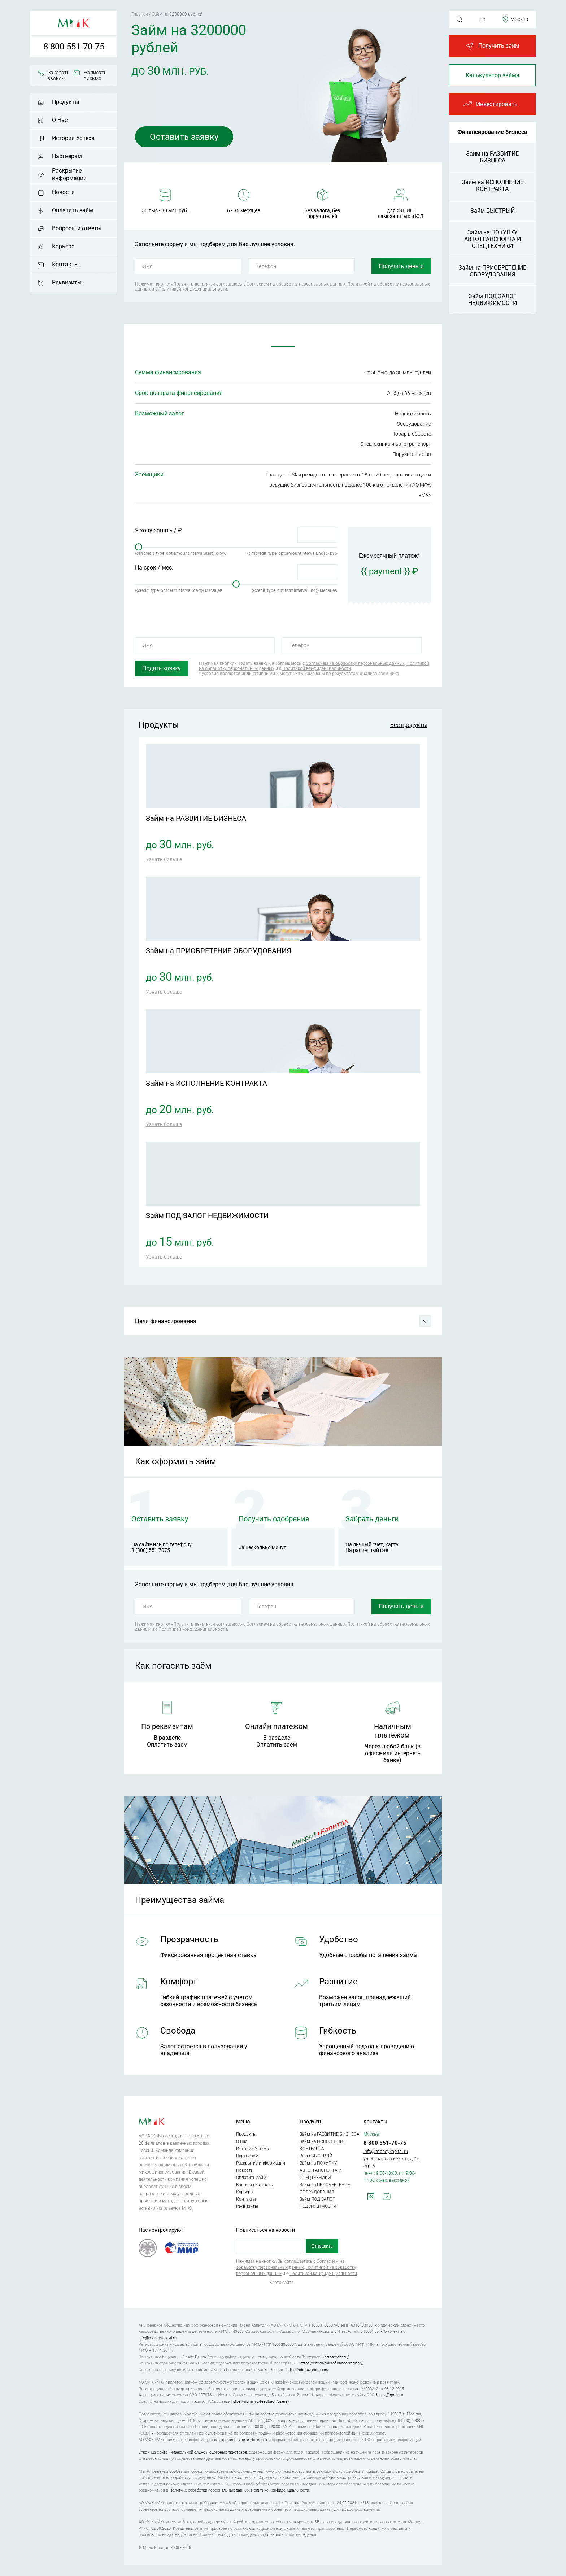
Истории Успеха (73, 138)
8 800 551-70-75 (73, 47)
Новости (63, 192)
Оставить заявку (184, 137)
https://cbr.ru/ (337, 2357)
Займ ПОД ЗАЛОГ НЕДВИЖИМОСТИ (492, 299)
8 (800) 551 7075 (150, 1550)
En (483, 19)
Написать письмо (95, 75)
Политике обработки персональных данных (209, 2490)
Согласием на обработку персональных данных (296, 284)
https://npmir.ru (389, 2395)
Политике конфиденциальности (280, 2490)
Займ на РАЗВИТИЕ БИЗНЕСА (492, 157)
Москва (519, 19)
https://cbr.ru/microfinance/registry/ (332, 2363)
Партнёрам (67, 156)
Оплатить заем (167, 1744)
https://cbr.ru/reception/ (307, 2369)
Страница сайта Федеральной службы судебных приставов (193, 2452)
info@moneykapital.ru (385, 2151)
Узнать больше (164, 859)
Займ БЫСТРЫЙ (492, 210)
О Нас (60, 120)
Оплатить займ (72, 210)
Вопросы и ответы (76, 228)
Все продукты (408, 725)
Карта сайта (281, 2282)
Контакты (65, 264)
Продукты (65, 102)
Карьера (63, 246)
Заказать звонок (59, 75)
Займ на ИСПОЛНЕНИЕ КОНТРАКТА (492, 185)
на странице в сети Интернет (240, 2439)
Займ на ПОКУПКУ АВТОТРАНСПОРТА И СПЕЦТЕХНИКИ (492, 239)
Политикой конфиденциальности (192, 289)
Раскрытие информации (69, 174)
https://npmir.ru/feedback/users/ (260, 2401)
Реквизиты (67, 282)
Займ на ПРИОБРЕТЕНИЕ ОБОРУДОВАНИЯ (492, 271)
